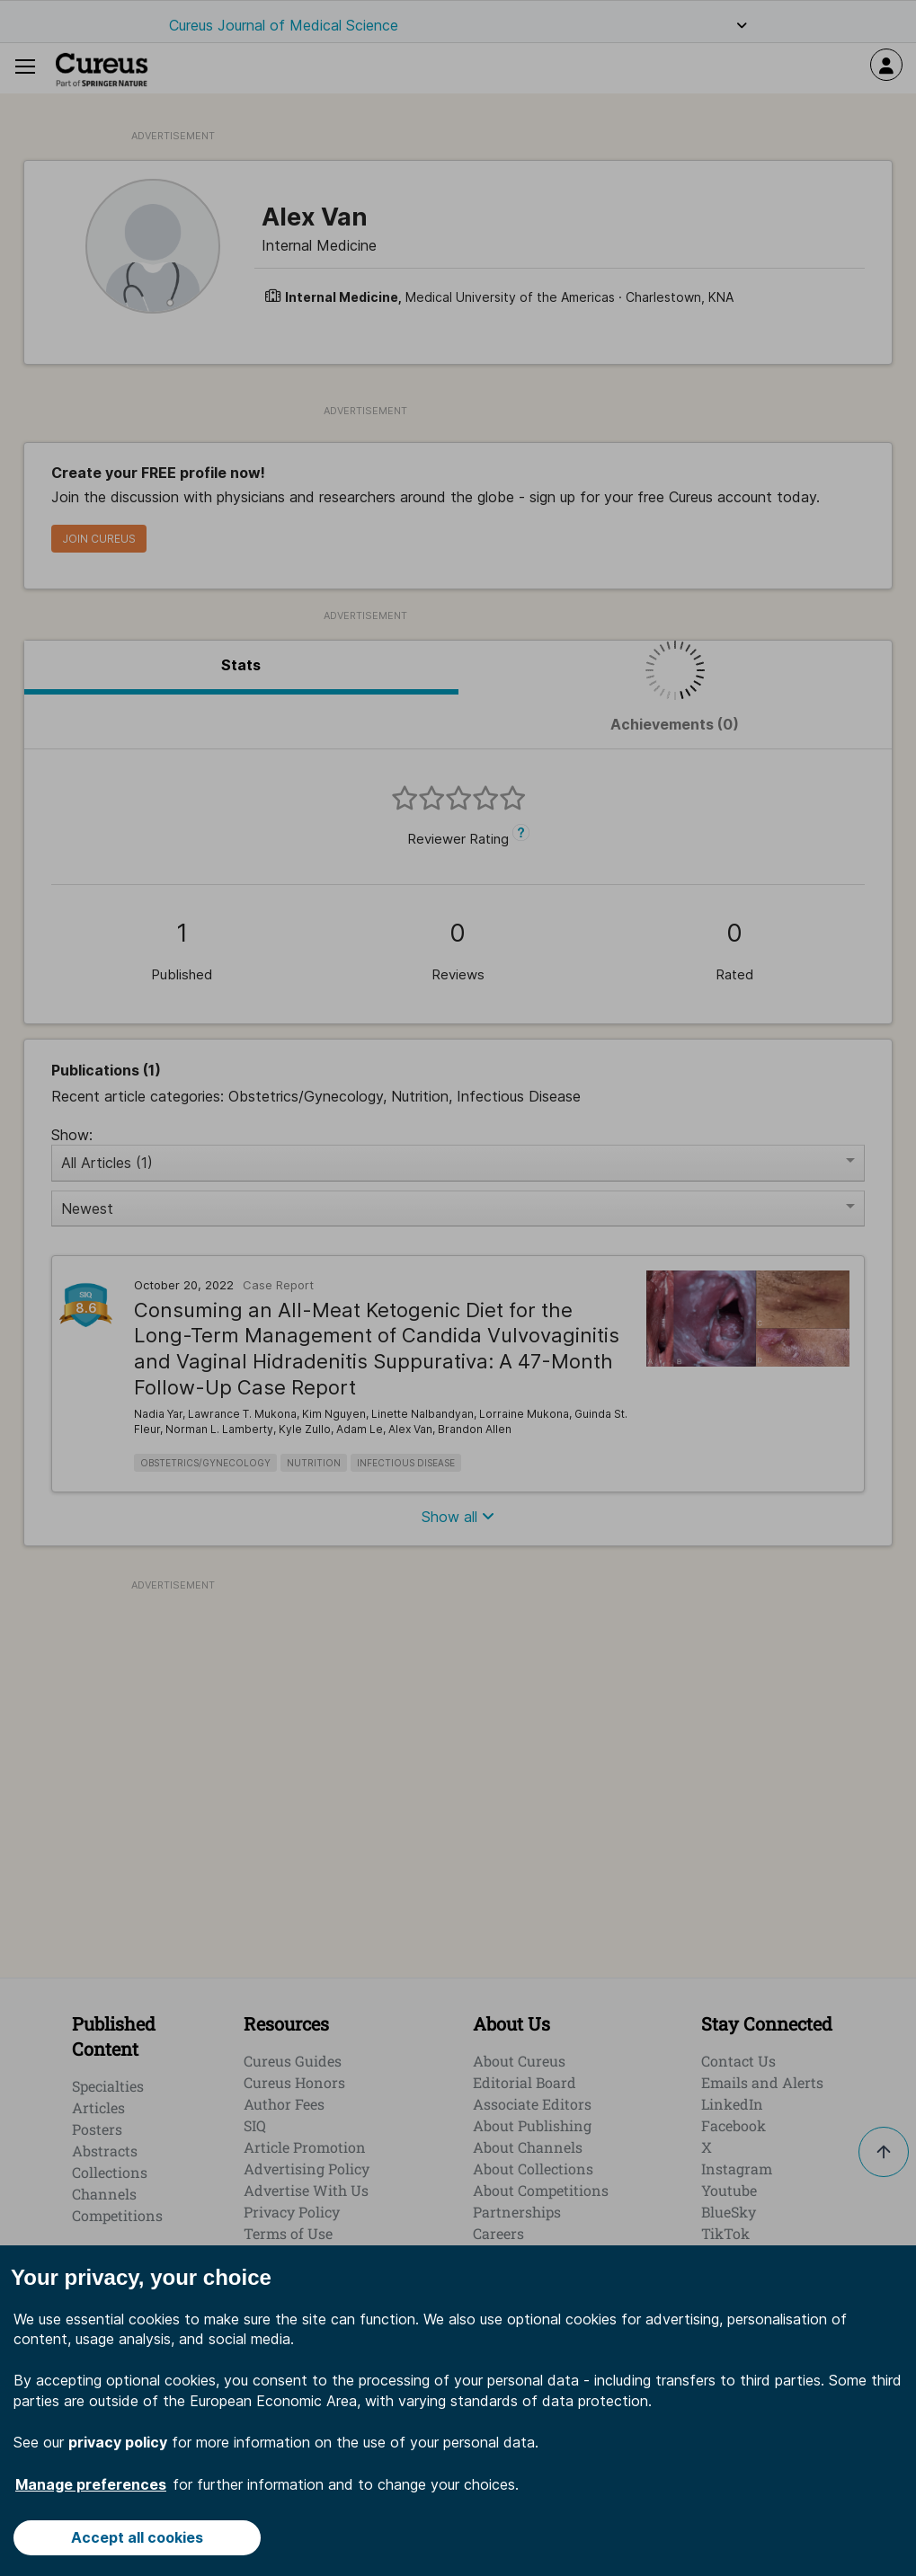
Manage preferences (90, 2484)
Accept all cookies (137, 2537)
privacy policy (117, 2442)
